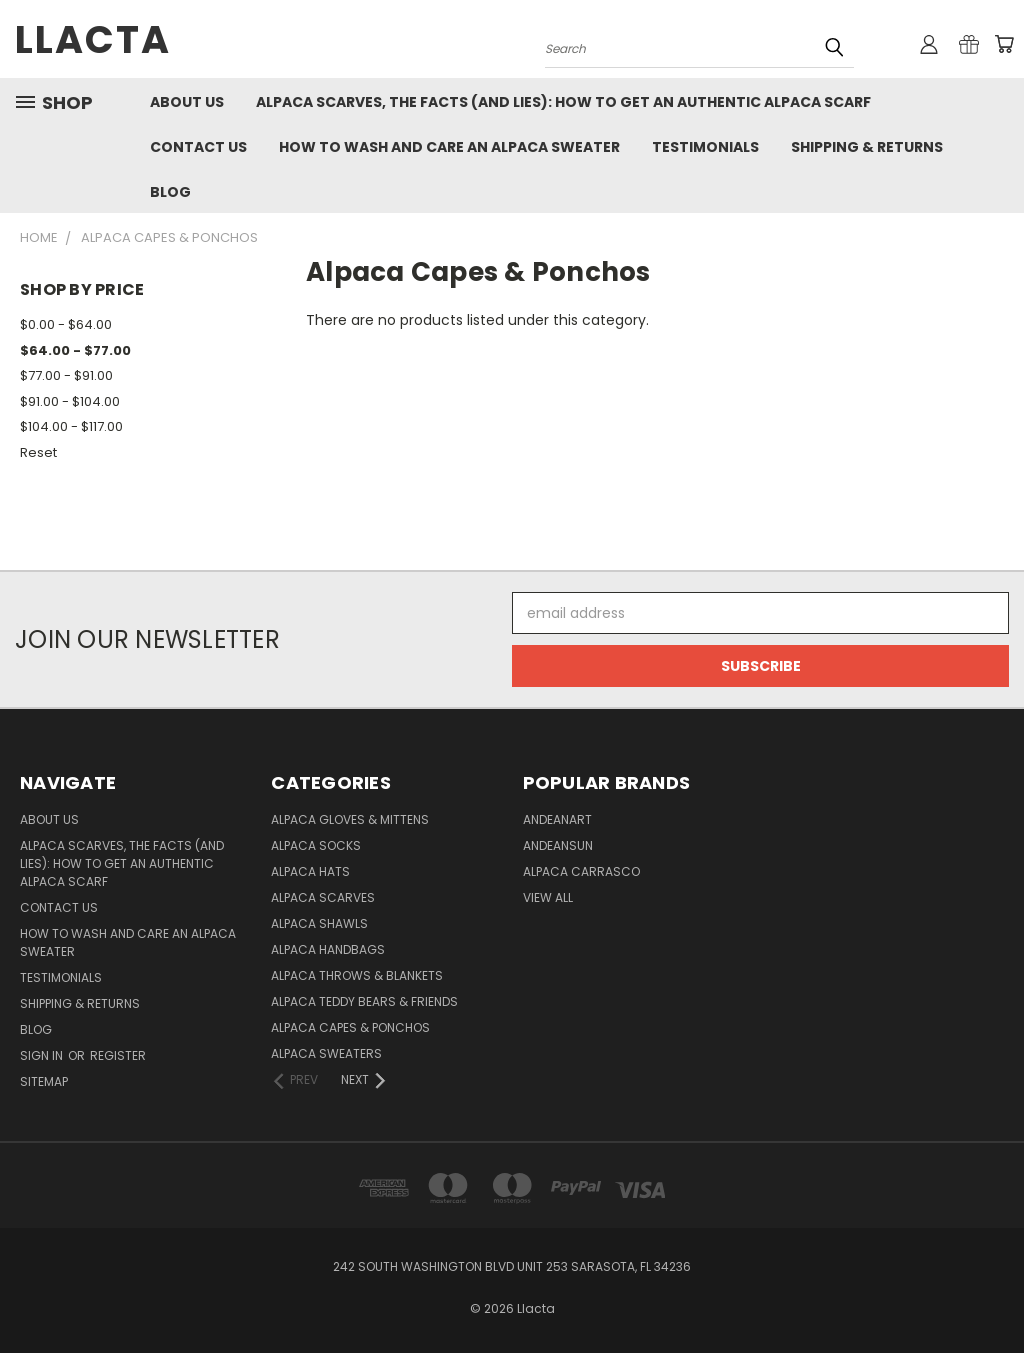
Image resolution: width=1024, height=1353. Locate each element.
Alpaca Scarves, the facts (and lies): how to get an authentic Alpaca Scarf (563, 102)
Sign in (43, 1055)
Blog (170, 192)
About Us (187, 102)
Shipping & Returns (867, 147)
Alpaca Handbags (328, 949)
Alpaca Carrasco (581, 871)
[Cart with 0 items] (1004, 44)
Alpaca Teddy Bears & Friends (364, 1001)
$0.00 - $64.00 (66, 324)
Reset (38, 452)
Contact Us (198, 147)
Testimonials (705, 147)
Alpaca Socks (316, 845)
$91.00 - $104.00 (70, 401)
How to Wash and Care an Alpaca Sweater (449, 147)
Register (118, 1055)
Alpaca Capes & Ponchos (350, 1027)
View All (548, 897)
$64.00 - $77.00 (75, 350)
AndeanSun (558, 845)
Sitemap (44, 1081)
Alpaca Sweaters (326, 1053)
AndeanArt (557, 819)
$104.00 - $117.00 (71, 426)
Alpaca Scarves (323, 897)
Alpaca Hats (310, 871)
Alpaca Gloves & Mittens (350, 819)
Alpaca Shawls (319, 923)
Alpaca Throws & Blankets (357, 975)
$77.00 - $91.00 (66, 375)
